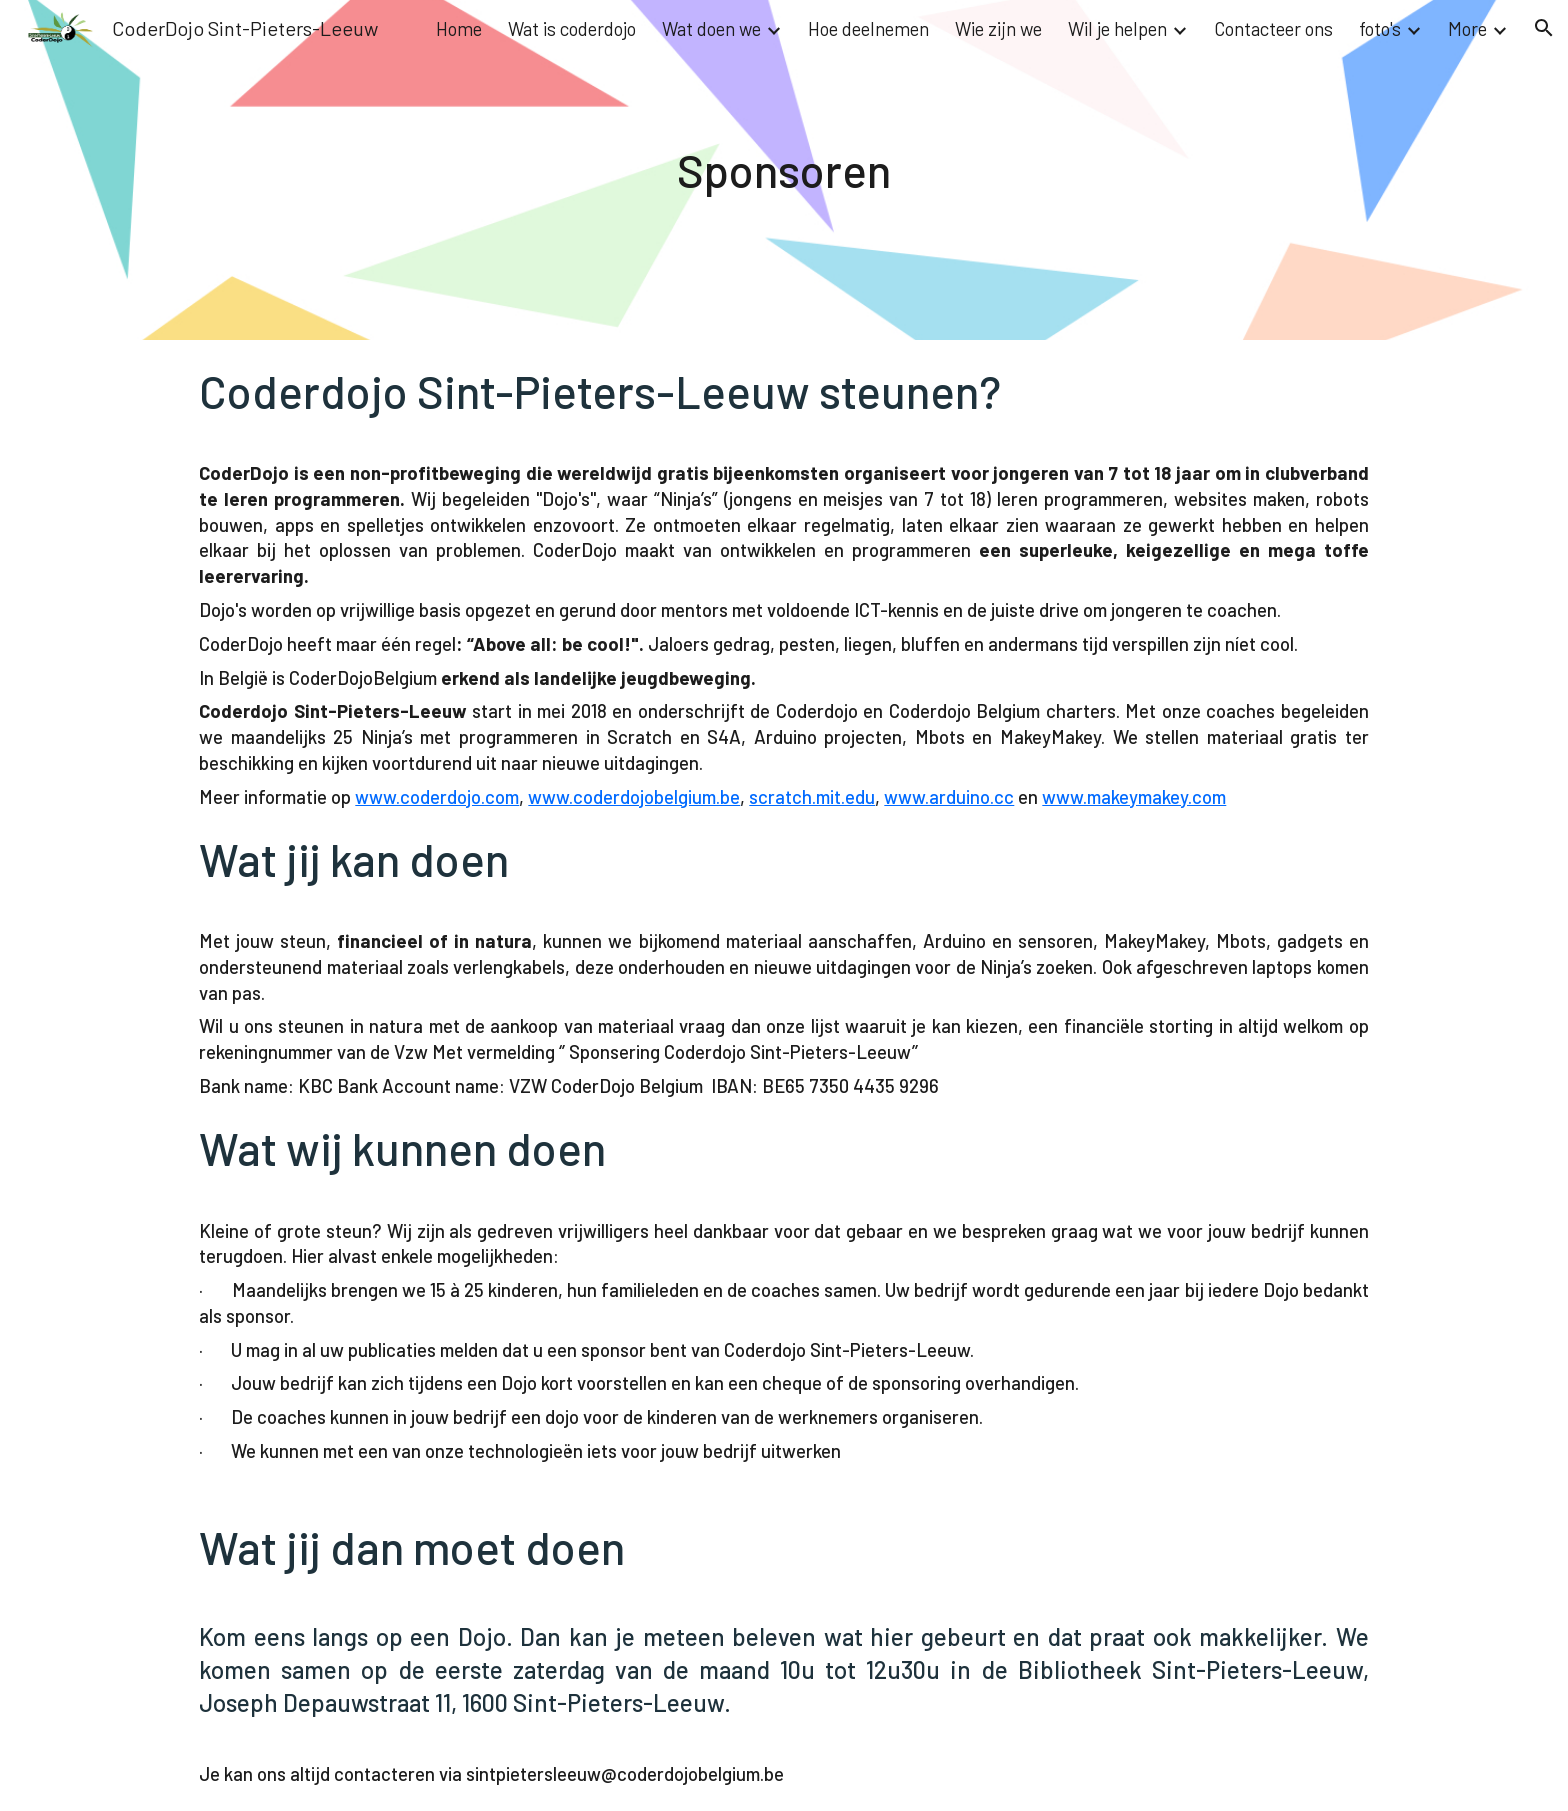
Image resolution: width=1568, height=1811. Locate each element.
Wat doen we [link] (711, 28)
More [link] (1467, 28)
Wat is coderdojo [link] (572, 28)
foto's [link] (1380, 28)
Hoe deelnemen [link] (868, 28)
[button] (1544, 28)
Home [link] (459, 28)
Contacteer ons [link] (1273, 28)
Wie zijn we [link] (998, 28)
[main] (784, 170)
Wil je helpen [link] (1117, 28)
